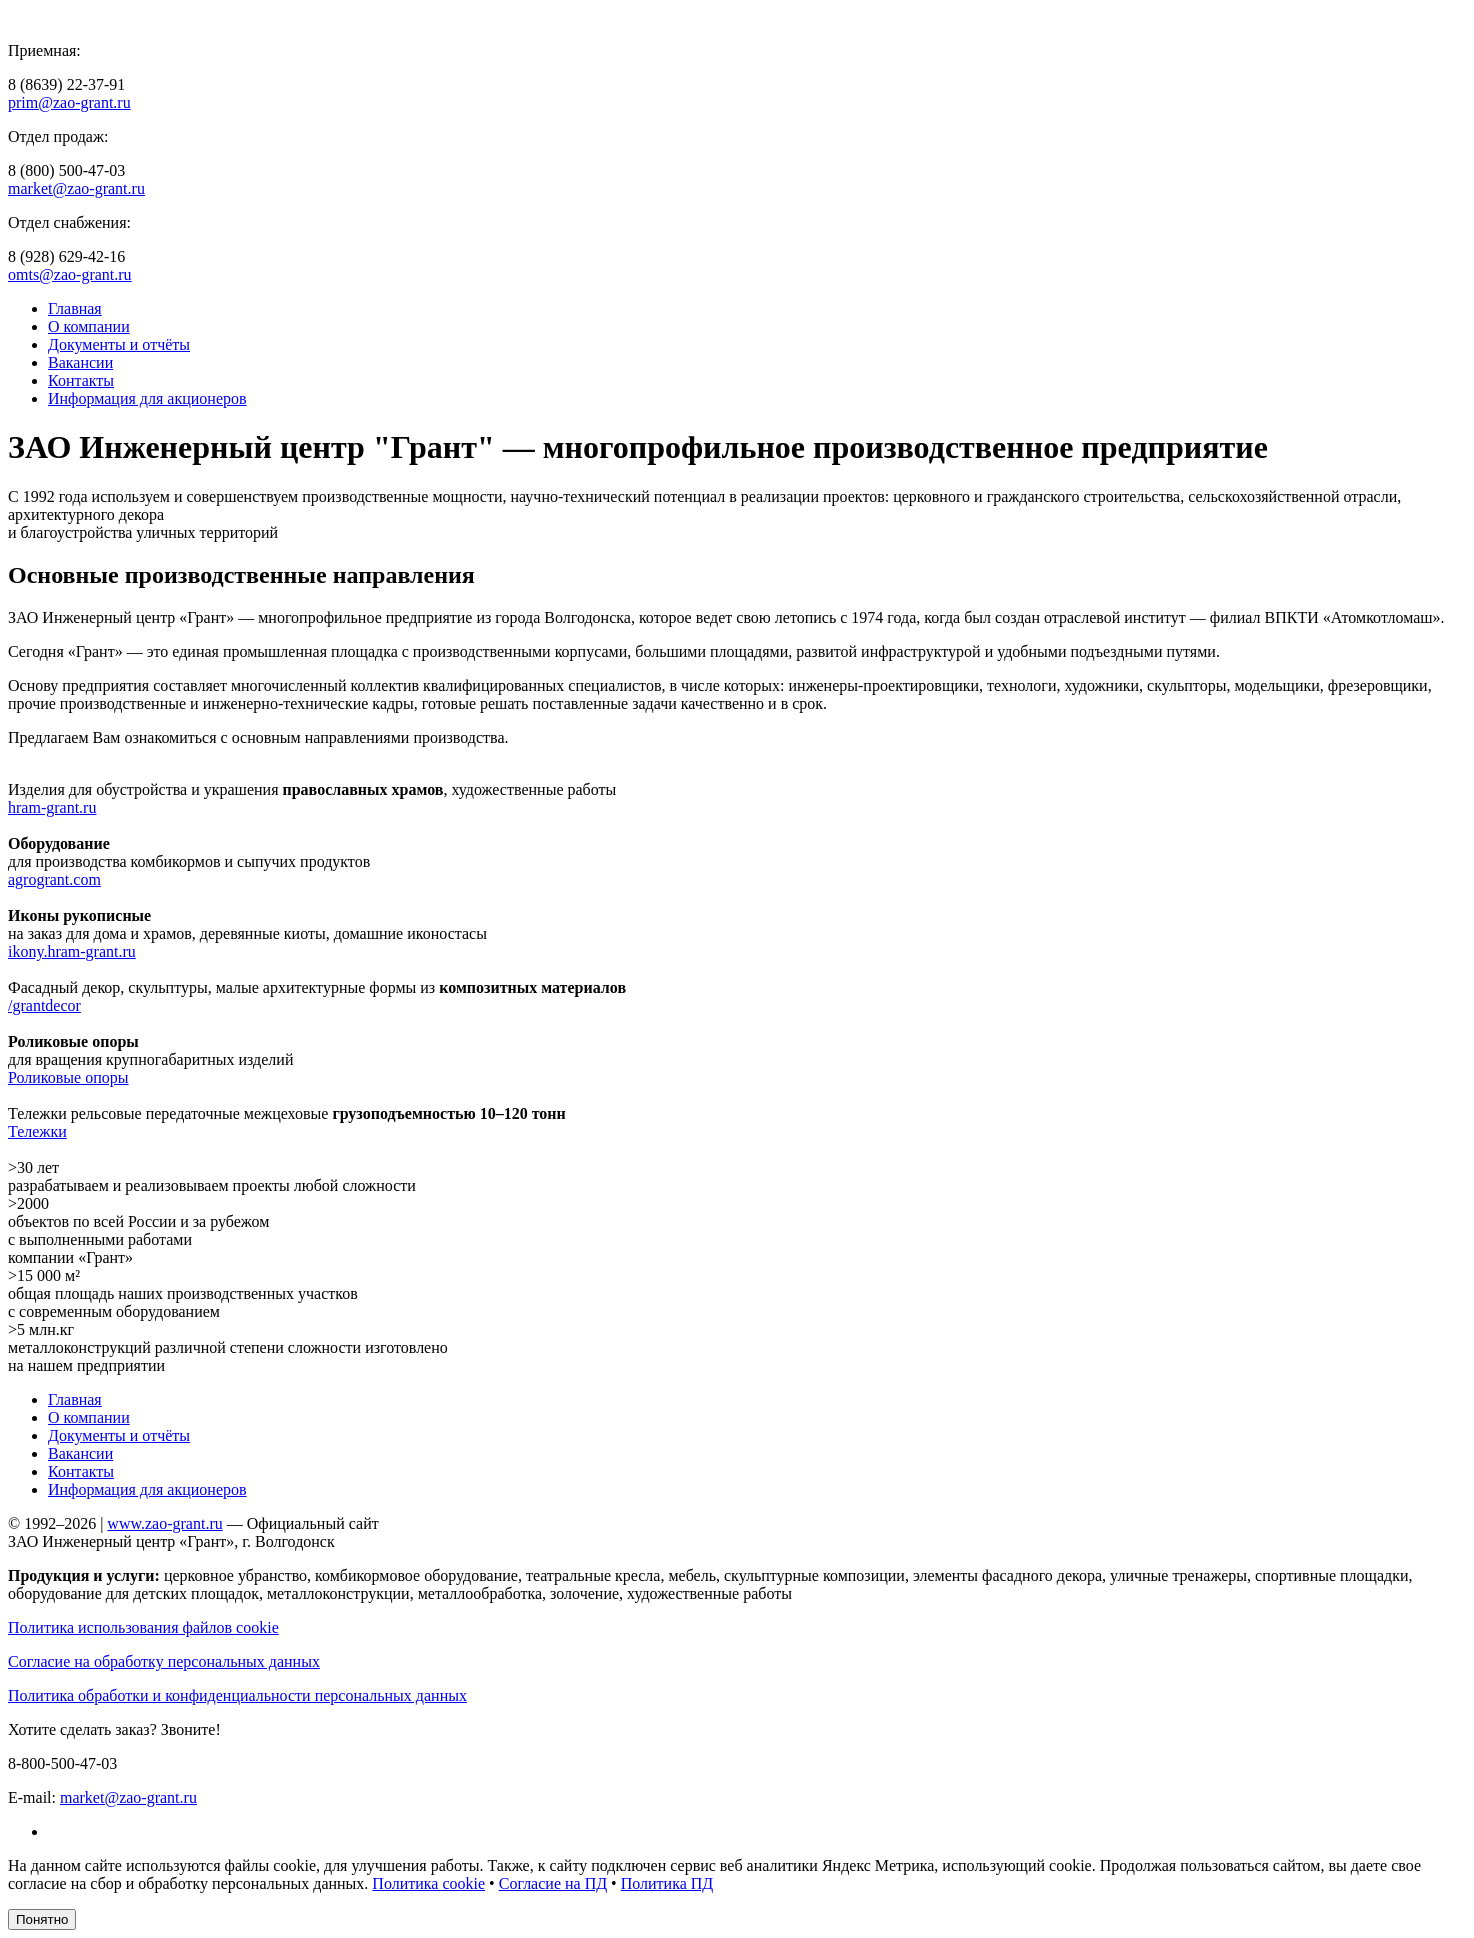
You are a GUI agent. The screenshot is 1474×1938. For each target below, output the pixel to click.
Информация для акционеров (147, 398)
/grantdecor (44, 1005)
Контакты (81, 380)
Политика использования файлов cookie (143, 1627)
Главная (75, 308)
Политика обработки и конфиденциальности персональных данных (237, 1695)
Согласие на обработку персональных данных (164, 1661)
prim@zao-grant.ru (69, 102)
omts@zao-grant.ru (70, 274)
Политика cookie (428, 1883)
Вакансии (80, 362)
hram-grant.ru (52, 807)
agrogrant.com (54, 879)
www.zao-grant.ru (164, 1523)
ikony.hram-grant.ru (72, 951)
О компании (89, 326)
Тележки (37, 1131)
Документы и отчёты (119, 344)
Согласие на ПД (553, 1883)
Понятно (42, 1919)
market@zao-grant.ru (76, 188)
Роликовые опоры (68, 1077)
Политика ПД (667, 1883)
